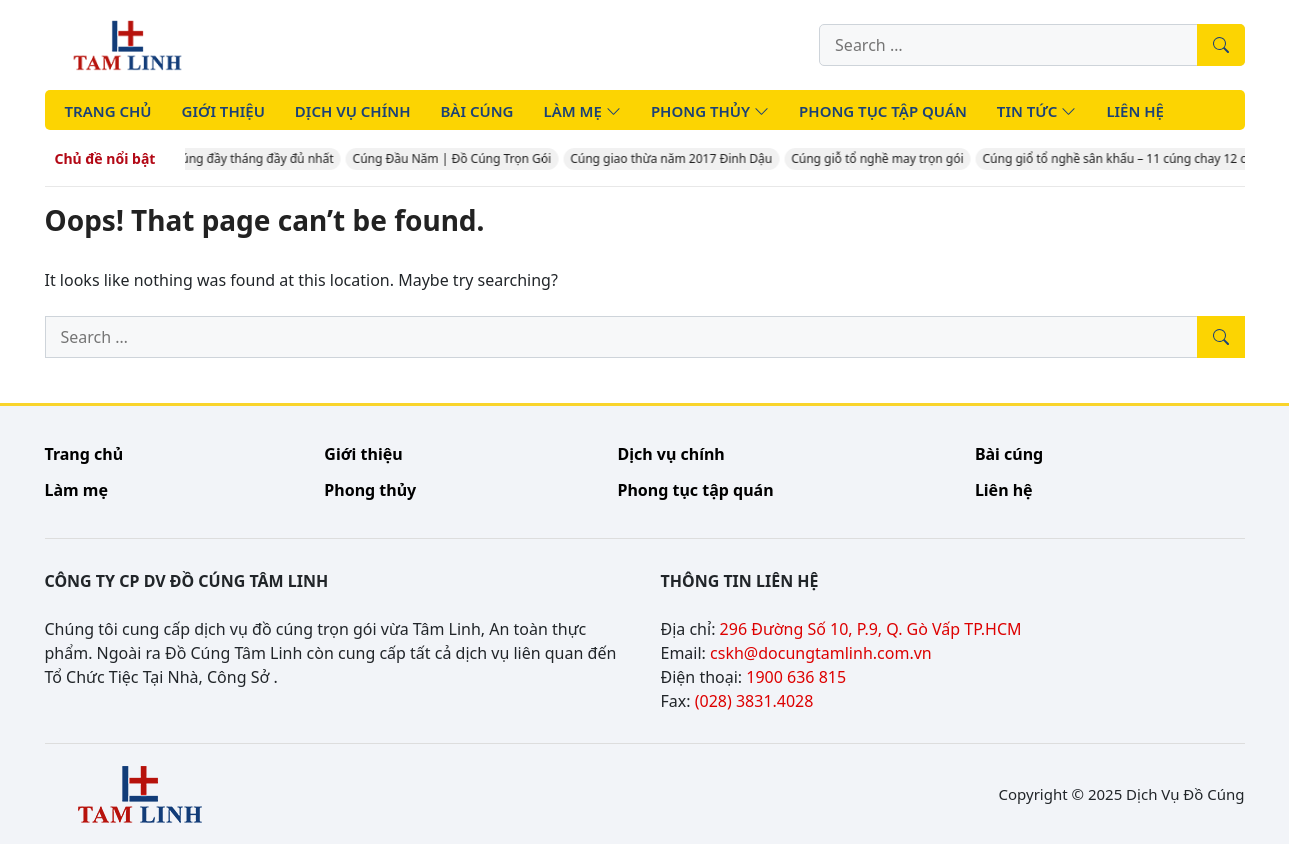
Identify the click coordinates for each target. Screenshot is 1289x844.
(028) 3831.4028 (754, 701)
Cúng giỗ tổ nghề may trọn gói (881, 158)
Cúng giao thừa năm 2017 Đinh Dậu (675, 158)
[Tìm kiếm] (1221, 45)
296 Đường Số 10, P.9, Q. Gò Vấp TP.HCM (871, 629)
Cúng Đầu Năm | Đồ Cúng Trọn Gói (455, 158)
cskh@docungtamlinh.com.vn (821, 653)
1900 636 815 (796, 677)
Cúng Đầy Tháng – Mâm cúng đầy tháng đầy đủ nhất (190, 158)
